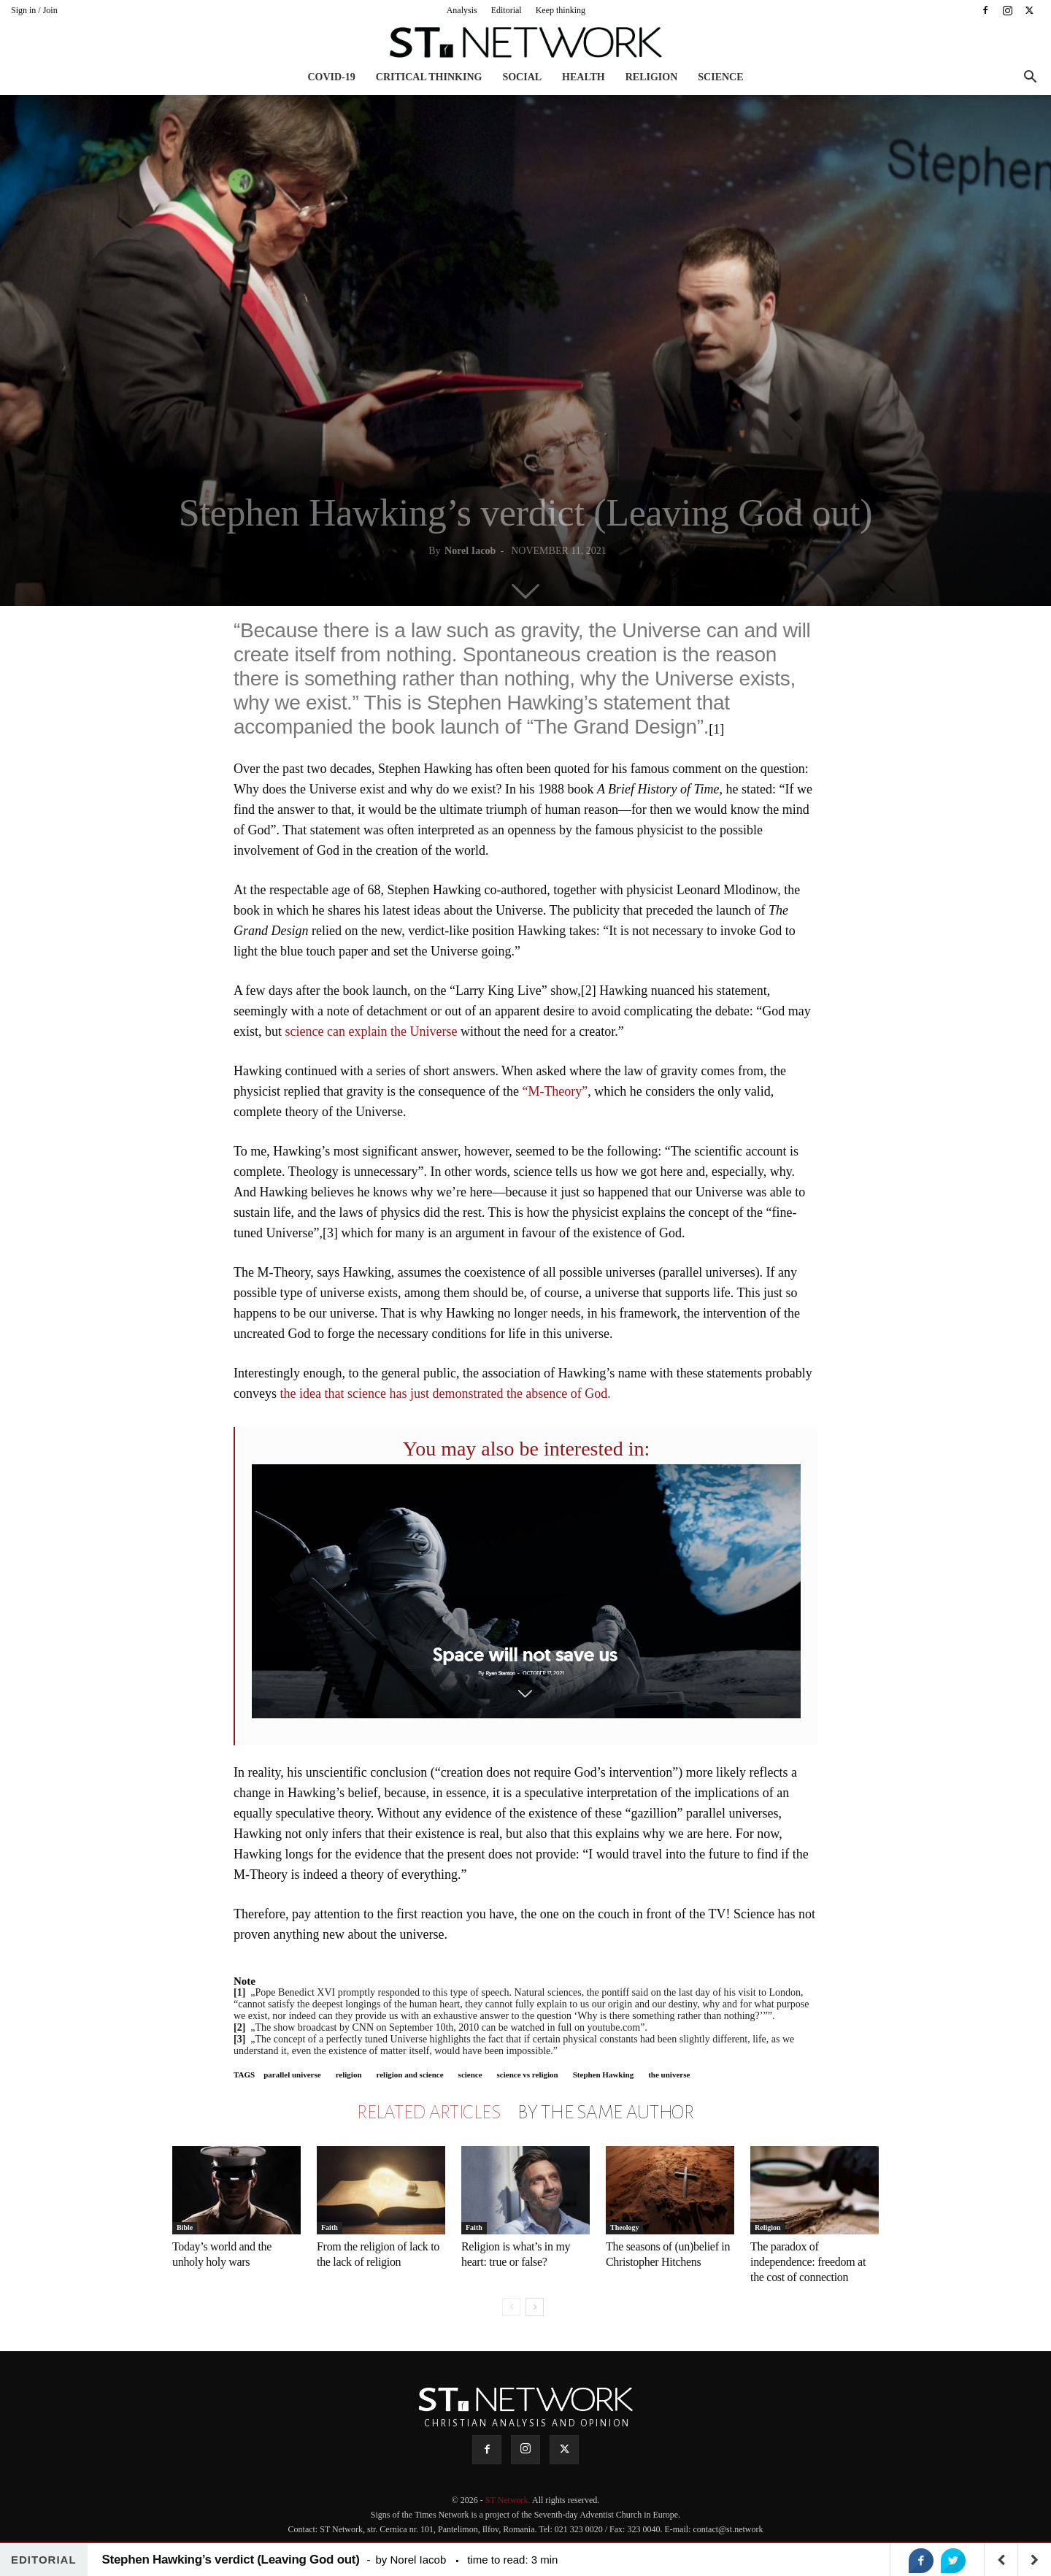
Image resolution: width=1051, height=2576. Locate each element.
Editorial (506, 10)
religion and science (410, 2074)
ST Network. (508, 2500)
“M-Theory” (555, 1091)
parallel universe (292, 2074)
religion (349, 2074)
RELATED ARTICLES (428, 2112)
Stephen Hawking (603, 2074)
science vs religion (527, 2074)
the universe (669, 2074)
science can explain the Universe (369, 1031)
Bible (185, 2227)
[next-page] (535, 2307)
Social (522, 77)
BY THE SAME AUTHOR (605, 2112)
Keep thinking (560, 10)
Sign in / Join (34, 10)
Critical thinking (429, 77)
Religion (651, 77)
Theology (624, 2227)
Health (583, 77)
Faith (329, 2227)
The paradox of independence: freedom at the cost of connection (808, 2261)
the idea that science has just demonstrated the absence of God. (445, 1393)
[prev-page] (511, 2307)
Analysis (462, 10)
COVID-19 (331, 77)
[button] (1030, 78)
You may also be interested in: (526, 1448)
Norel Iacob (470, 550)
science (470, 2074)
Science (720, 77)
